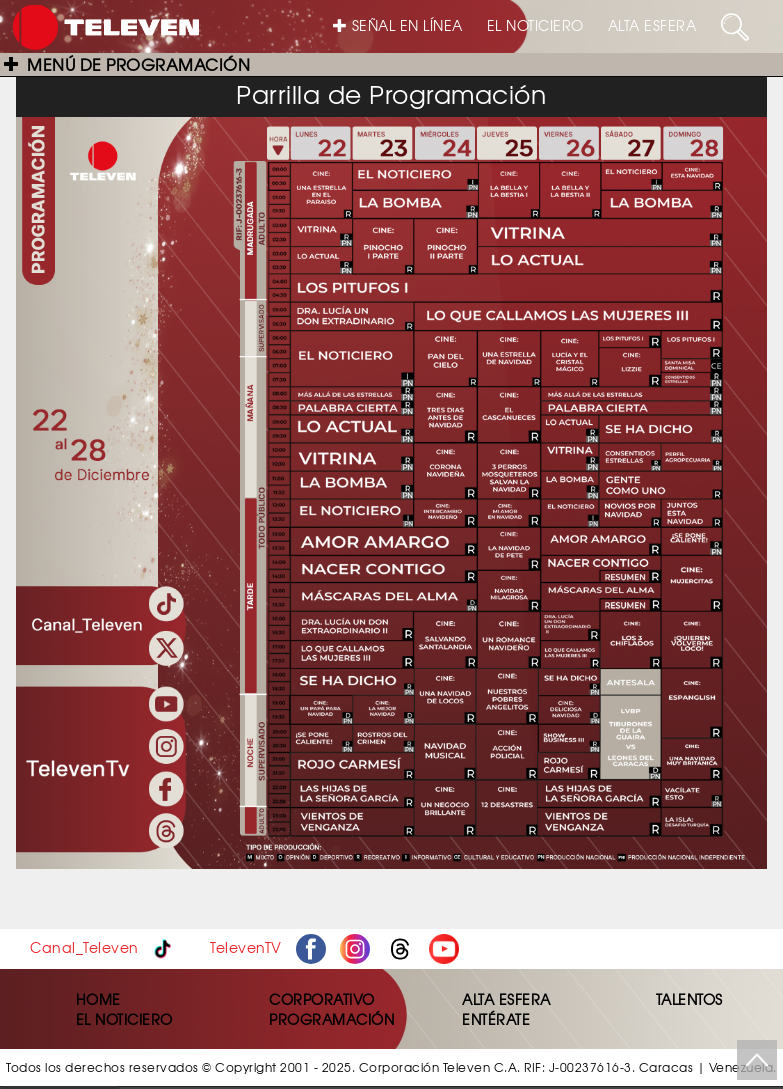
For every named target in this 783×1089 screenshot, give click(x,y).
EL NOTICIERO (535, 25)
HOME (98, 999)
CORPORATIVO (322, 999)
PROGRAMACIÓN (331, 1019)
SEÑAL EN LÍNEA (398, 25)
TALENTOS (689, 999)
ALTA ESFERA (652, 25)
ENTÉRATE (496, 1019)
